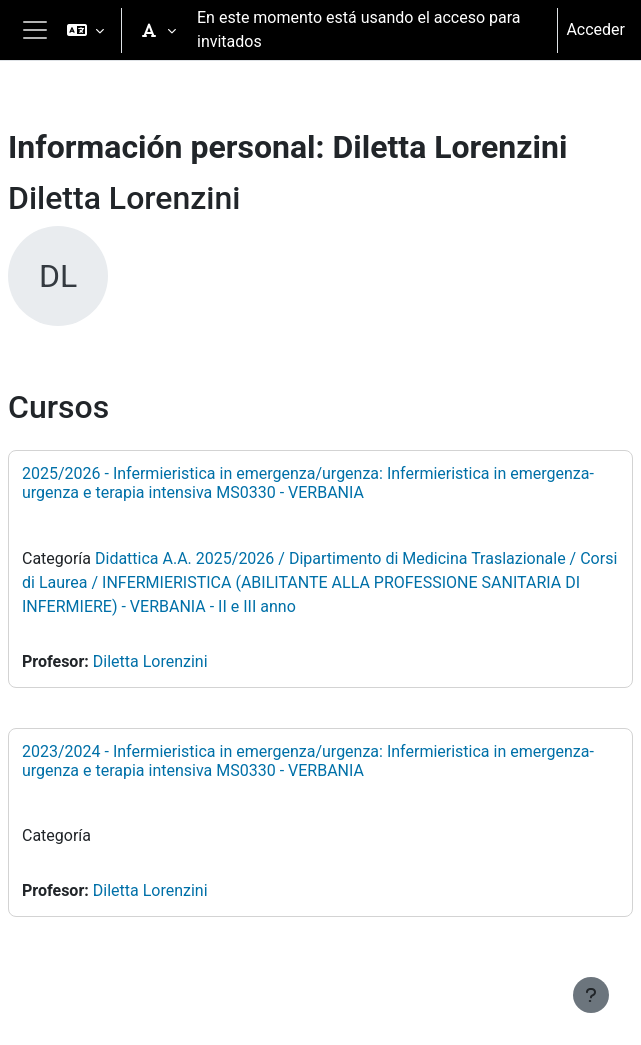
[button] (85, 30)
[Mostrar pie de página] (591, 995)
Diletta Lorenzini (150, 661)
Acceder (595, 29)
